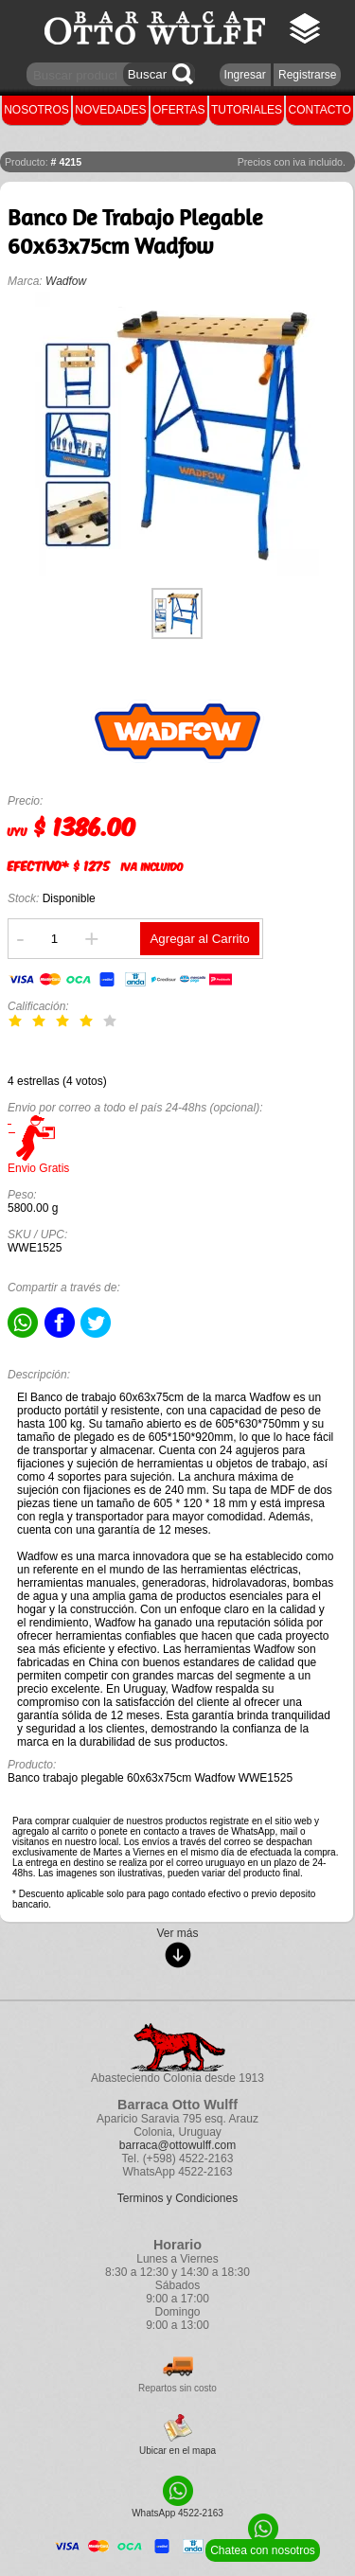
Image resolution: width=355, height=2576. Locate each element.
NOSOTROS (36, 109)
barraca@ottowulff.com (177, 2145)
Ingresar (245, 74)
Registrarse (307, 74)
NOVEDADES (110, 109)
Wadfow (65, 281)
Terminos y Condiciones (177, 2198)
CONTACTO (320, 109)
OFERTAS (178, 109)
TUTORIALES (246, 109)
